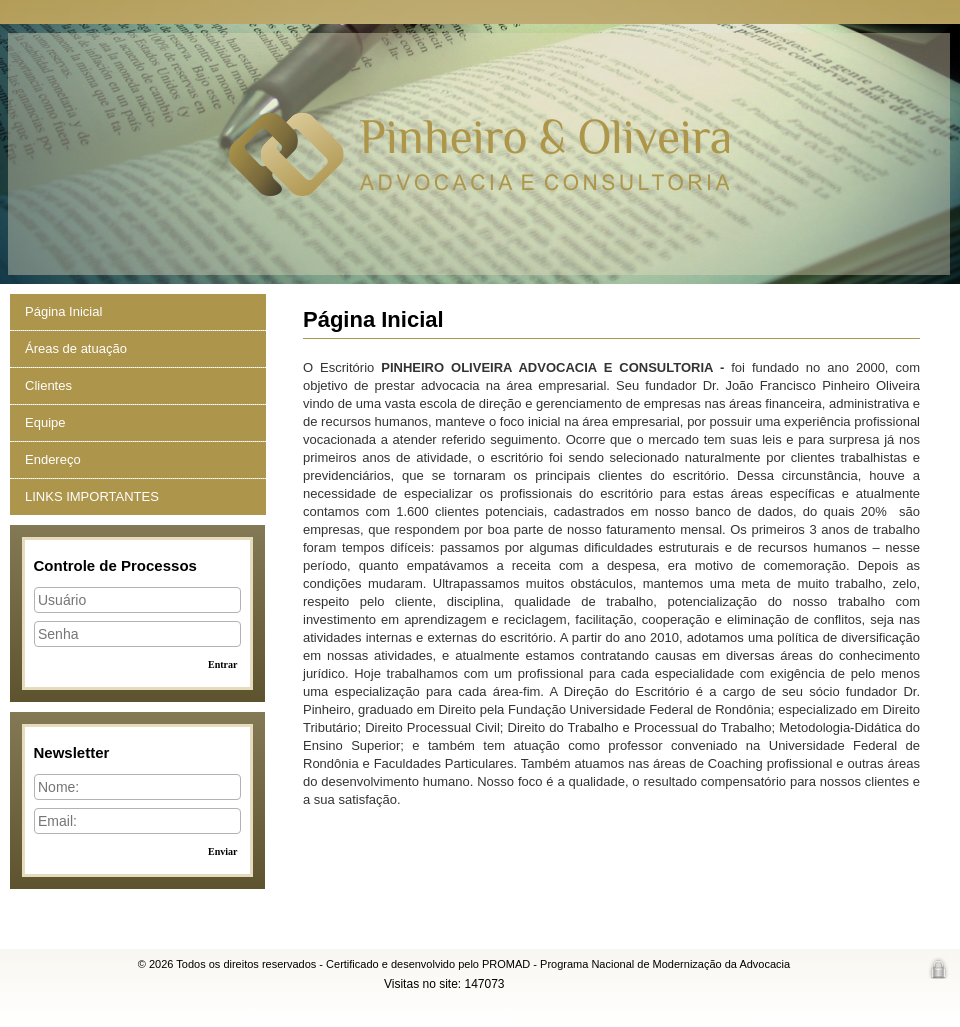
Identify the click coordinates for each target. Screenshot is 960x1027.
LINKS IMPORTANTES (92, 496)
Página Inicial (63, 311)
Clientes (48, 385)
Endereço (53, 459)
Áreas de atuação (76, 348)
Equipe (45, 422)
